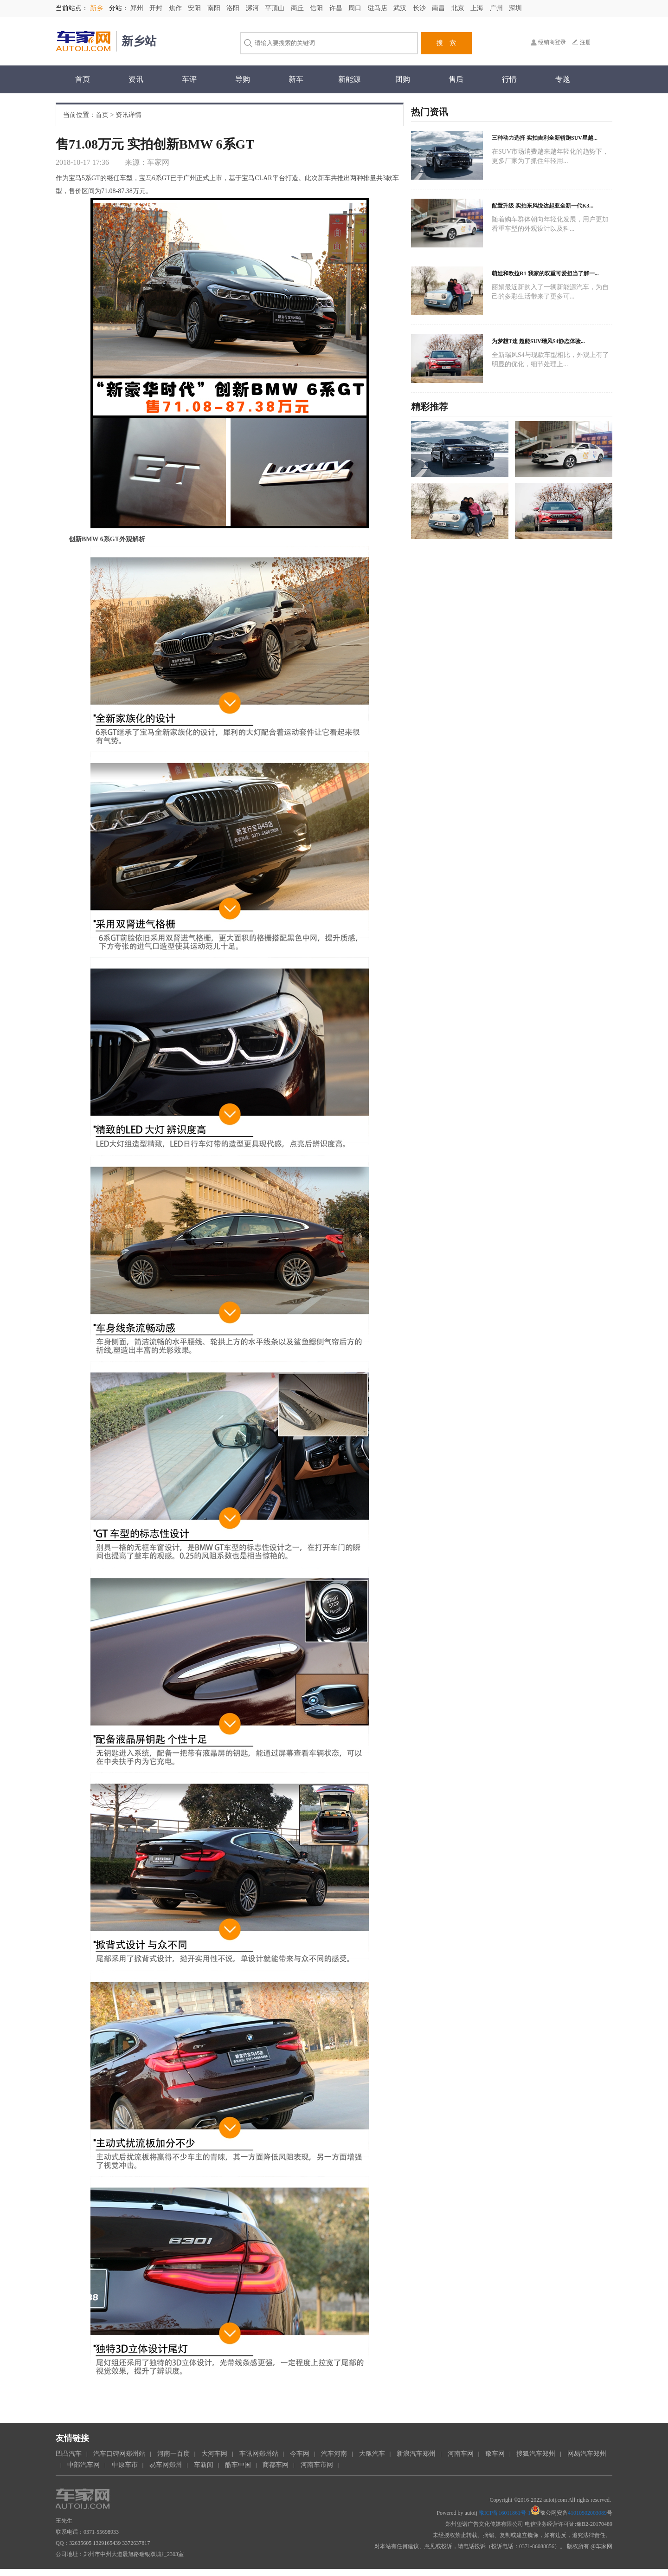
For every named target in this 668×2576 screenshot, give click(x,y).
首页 (82, 79)
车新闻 (203, 2464)
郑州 (137, 8)
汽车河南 (334, 2453)
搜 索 (446, 42)
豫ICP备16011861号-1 (505, 2513)
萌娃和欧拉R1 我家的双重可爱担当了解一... (545, 273)
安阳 (195, 8)
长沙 (420, 8)
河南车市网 (317, 2464)
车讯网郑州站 (258, 2453)
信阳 (317, 8)
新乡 (96, 8)
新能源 (349, 79)
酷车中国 (238, 2464)
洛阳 (233, 8)
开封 (156, 8)
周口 (355, 8)
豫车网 (495, 2453)
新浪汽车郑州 (416, 2453)
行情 (509, 79)
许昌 (336, 8)
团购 (402, 79)
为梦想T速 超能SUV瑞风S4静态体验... (538, 341)
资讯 (135, 79)
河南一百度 (173, 2453)
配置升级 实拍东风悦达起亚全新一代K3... (542, 205)
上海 (477, 8)
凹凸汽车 (69, 2453)
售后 (456, 79)
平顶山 (275, 8)
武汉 (400, 8)
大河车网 (214, 2453)
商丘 (298, 8)
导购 (242, 79)
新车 (296, 79)
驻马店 (378, 8)
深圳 (515, 8)
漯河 (253, 8)
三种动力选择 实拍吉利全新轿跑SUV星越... (544, 138)
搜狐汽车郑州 (535, 2453)
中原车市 (125, 2464)
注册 (585, 42)
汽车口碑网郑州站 (119, 2453)
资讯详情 (128, 114)
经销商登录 (552, 42)
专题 (562, 79)
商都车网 (276, 2464)
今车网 (299, 2453)
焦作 (176, 8)
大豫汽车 (372, 2453)
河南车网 (461, 2453)
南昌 (439, 8)
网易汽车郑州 (586, 2453)
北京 (458, 8)
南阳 (214, 8)
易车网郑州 (165, 2464)
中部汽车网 (83, 2464)
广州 (497, 8)
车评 (189, 79)
